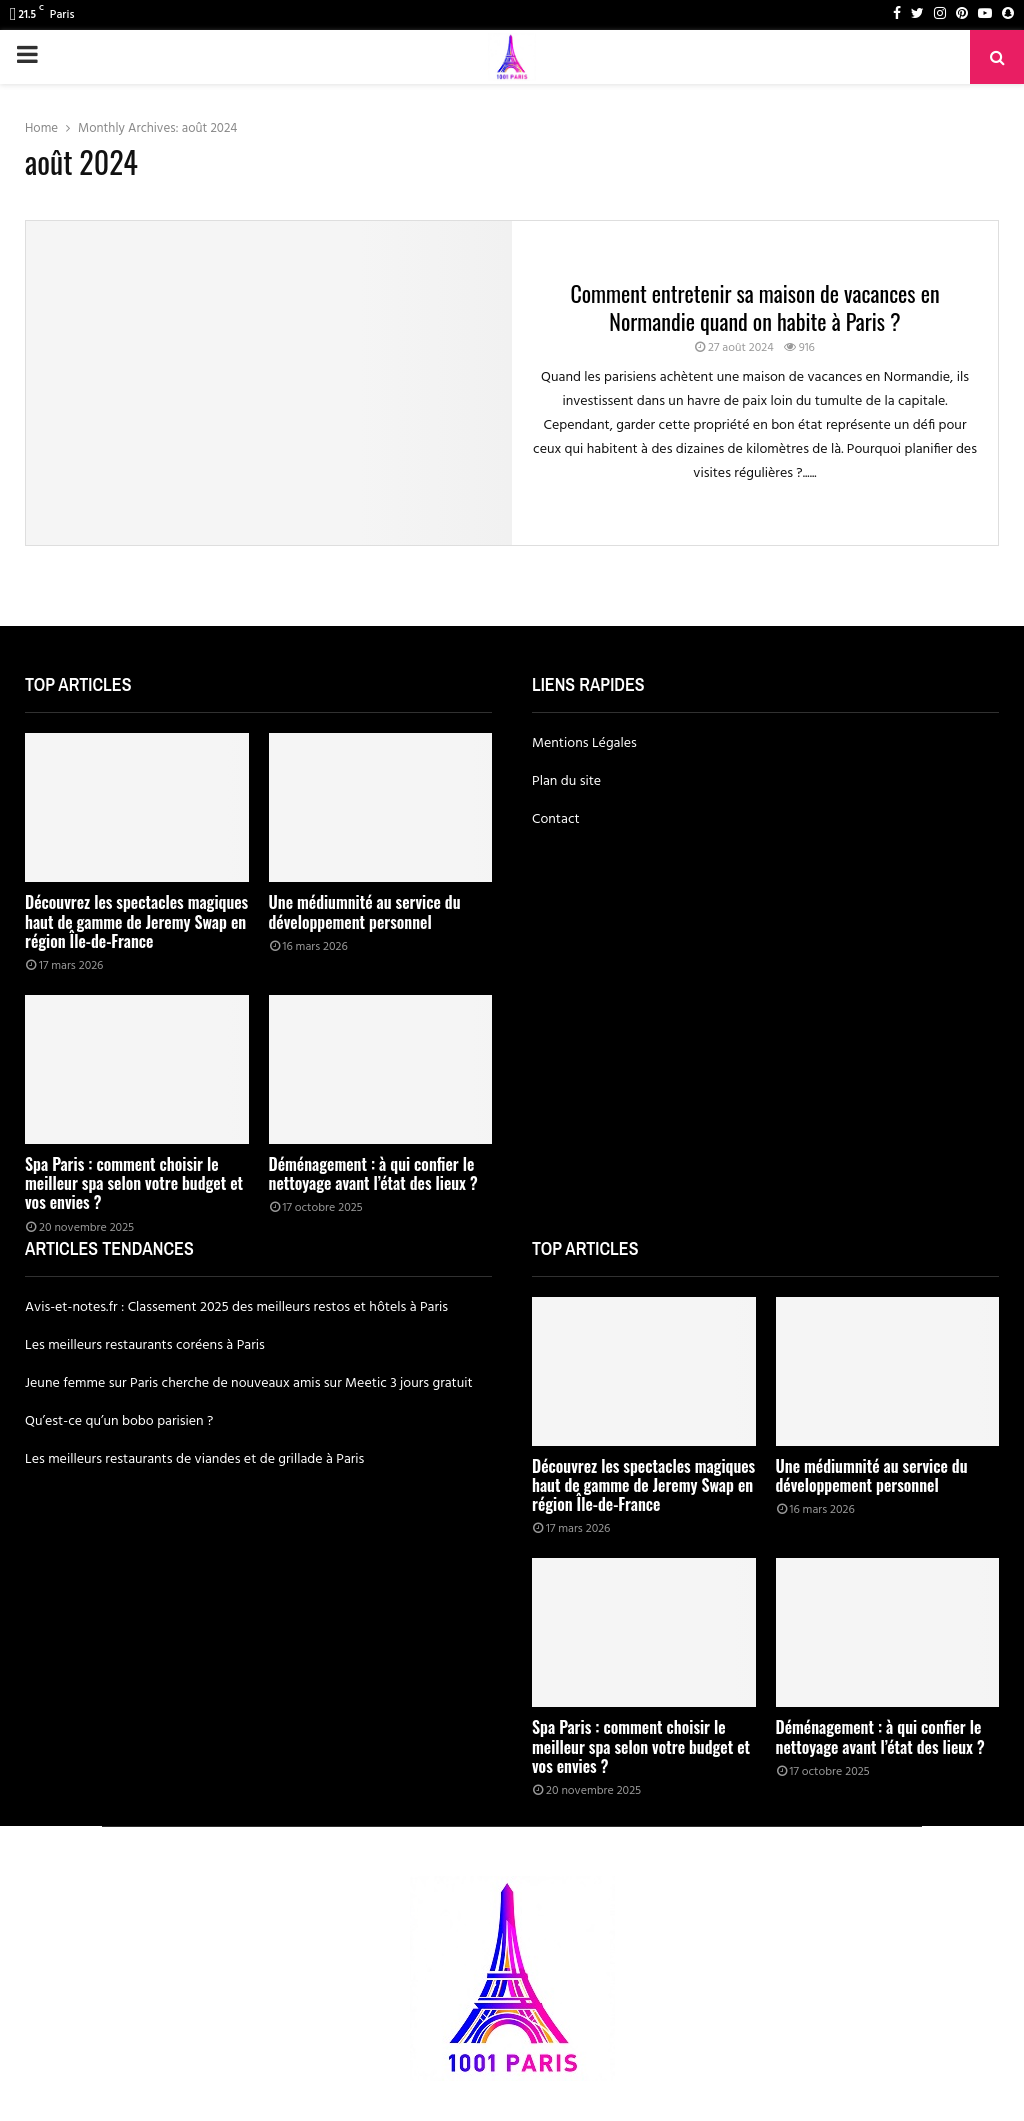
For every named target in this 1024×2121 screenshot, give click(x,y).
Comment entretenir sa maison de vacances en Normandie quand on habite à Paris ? (754, 307)
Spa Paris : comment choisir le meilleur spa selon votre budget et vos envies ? (134, 1183)
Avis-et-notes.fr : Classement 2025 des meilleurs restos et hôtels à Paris (236, 1307)
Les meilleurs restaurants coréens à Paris (145, 1345)
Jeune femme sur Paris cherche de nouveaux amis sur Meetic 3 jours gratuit (249, 1383)
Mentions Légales (584, 743)
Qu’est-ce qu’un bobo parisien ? (119, 1421)
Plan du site (566, 781)
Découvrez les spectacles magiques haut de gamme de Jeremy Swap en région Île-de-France (136, 921)
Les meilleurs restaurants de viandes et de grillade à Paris (194, 1459)
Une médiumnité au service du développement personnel (365, 911)
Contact (556, 819)
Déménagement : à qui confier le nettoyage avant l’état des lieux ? (373, 1173)
